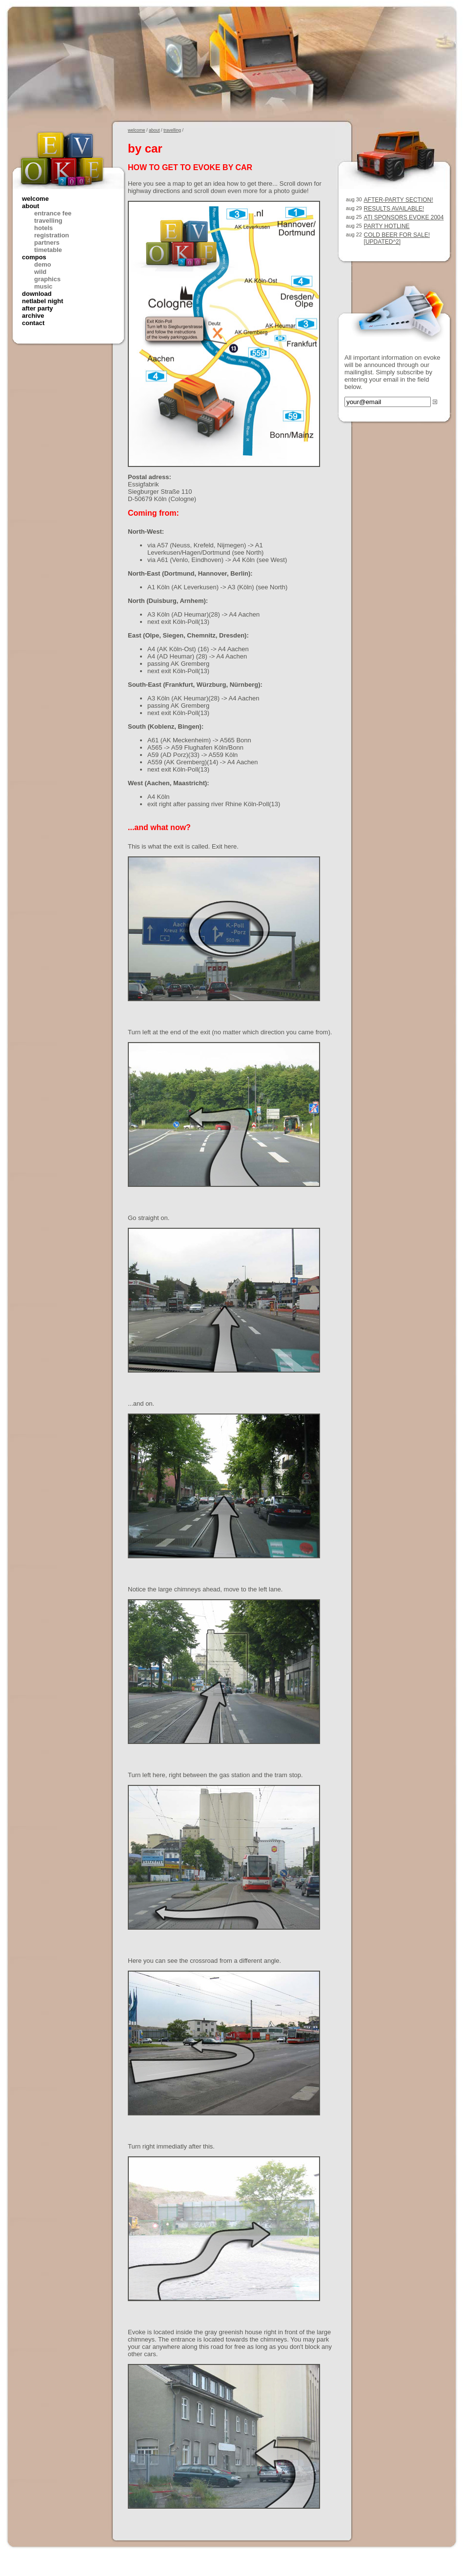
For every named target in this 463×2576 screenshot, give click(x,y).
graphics (47, 279)
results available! (394, 208)
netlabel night (42, 301)
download (37, 293)
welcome (35, 198)
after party (37, 308)
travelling (48, 220)
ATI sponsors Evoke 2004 (404, 217)
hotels (43, 228)
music (43, 286)
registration (51, 235)
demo (42, 264)
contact (33, 323)
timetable (48, 249)
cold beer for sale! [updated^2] (397, 238)
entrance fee (53, 213)
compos (34, 257)
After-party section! (398, 199)
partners (47, 242)
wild (40, 271)
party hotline (387, 226)
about (30, 206)
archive (33, 315)
